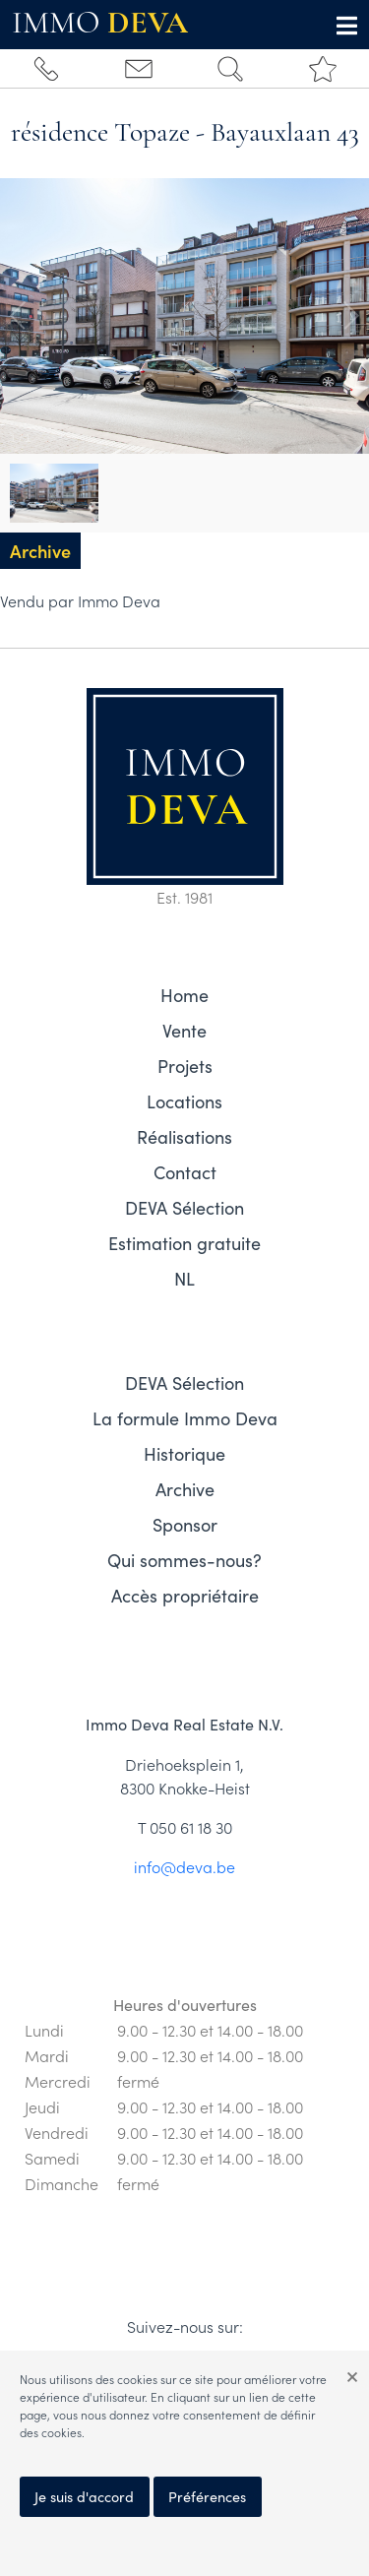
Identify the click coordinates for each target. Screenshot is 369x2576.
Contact (185, 1172)
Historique (184, 1454)
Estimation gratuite (184, 1243)
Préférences (207, 2496)
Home (184, 995)
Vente (184, 1030)
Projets (185, 1066)
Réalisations (184, 1137)
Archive (185, 1489)
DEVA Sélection (184, 1208)
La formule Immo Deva (184, 1418)
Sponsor (185, 1525)
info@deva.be (184, 1866)
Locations (184, 1101)
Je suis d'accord (84, 2496)
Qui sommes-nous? (184, 1560)
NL (184, 1278)
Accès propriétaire (185, 1595)
